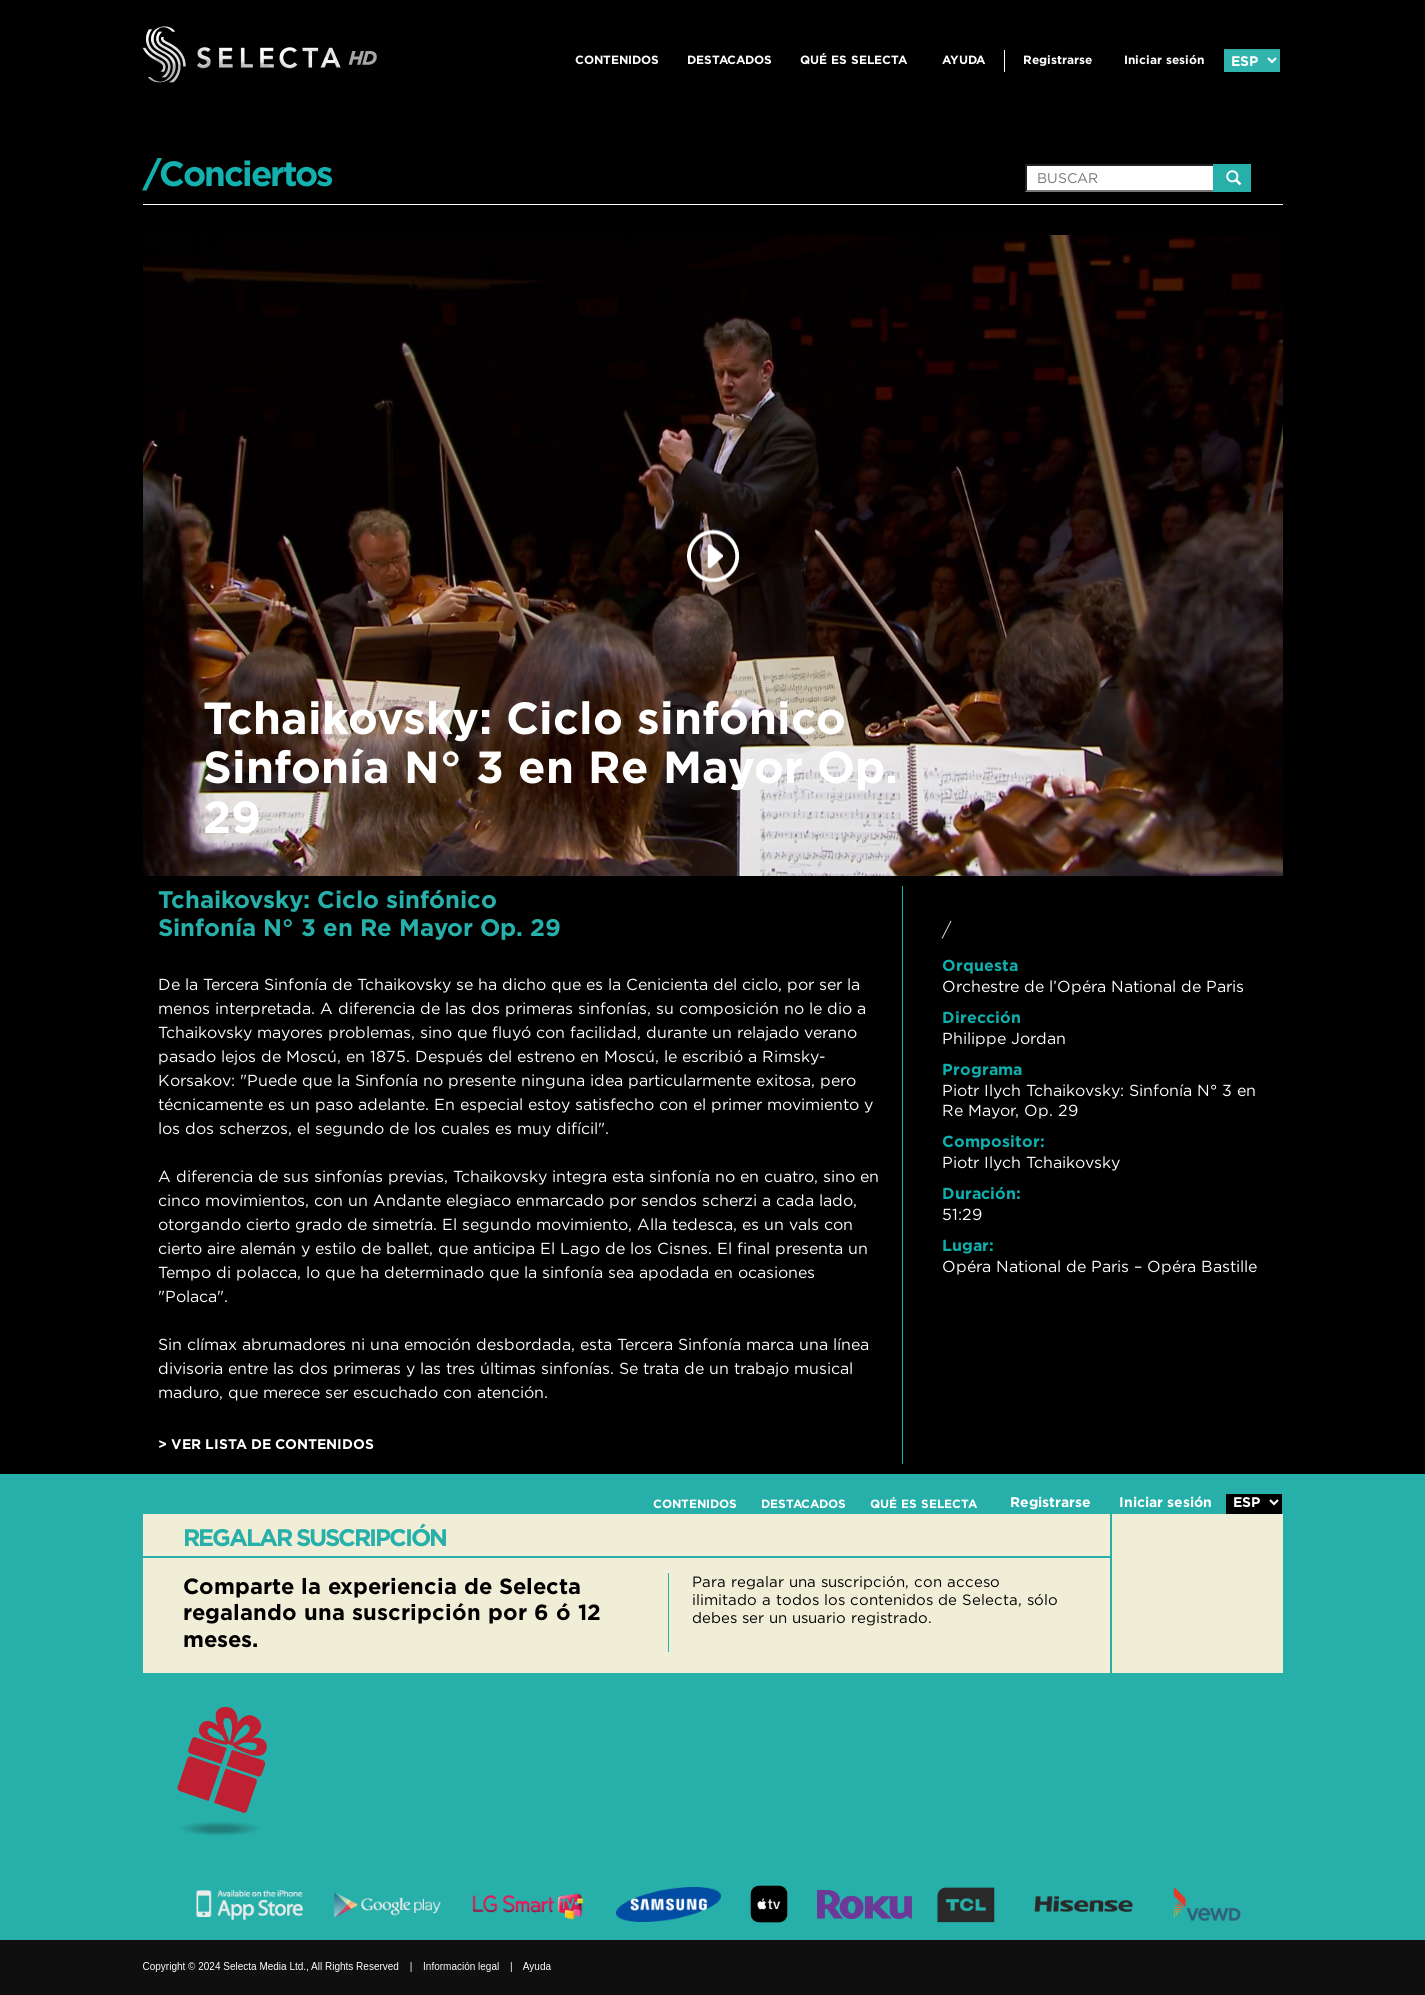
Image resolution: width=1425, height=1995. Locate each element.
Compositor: (993, 1141)
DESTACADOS (729, 59)
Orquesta (980, 965)
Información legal (461, 1966)
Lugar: (968, 1245)
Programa (982, 1069)
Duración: (981, 1193)
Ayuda (963, 59)
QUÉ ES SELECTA (853, 59)
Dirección (981, 1017)
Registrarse (1057, 59)
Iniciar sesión (1164, 59)
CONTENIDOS (617, 59)
